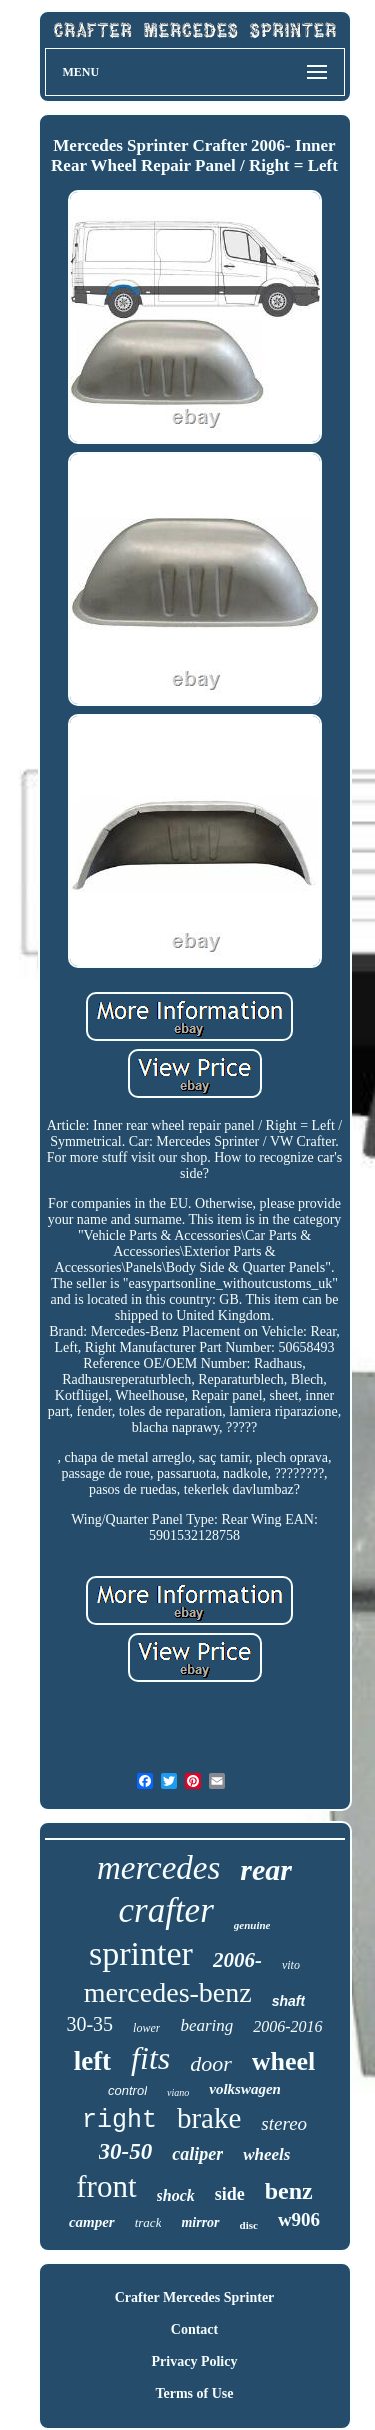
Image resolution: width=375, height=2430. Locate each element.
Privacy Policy (195, 2361)
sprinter (141, 1953)
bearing (206, 2025)
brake (209, 2118)
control (127, 2090)
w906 (299, 2219)
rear (266, 1869)
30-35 (89, 2024)
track (148, 2222)
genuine (252, 1925)
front (106, 2186)
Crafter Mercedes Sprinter (195, 2297)
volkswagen (245, 2089)
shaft (288, 2001)
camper (92, 2222)
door (211, 2063)
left (92, 2061)
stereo (284, 2123)
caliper (197, 2154)
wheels (266, 2154)
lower (146, 2028)
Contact (194, 2329)
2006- (237, 1960)
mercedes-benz (168, 1992)
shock (176, 2195)
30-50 (126, 2151)
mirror (200, 2222)
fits (150, 2058)
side (230, 2194)
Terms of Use (194, 2393)
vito (291, 1965)
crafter (166, 1910)
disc (249, 2225)
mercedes (158, 1868)
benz (289, 2191)
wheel (284, 2061)
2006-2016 (287, 2026)
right (119, 2120)
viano (178, 2092)
